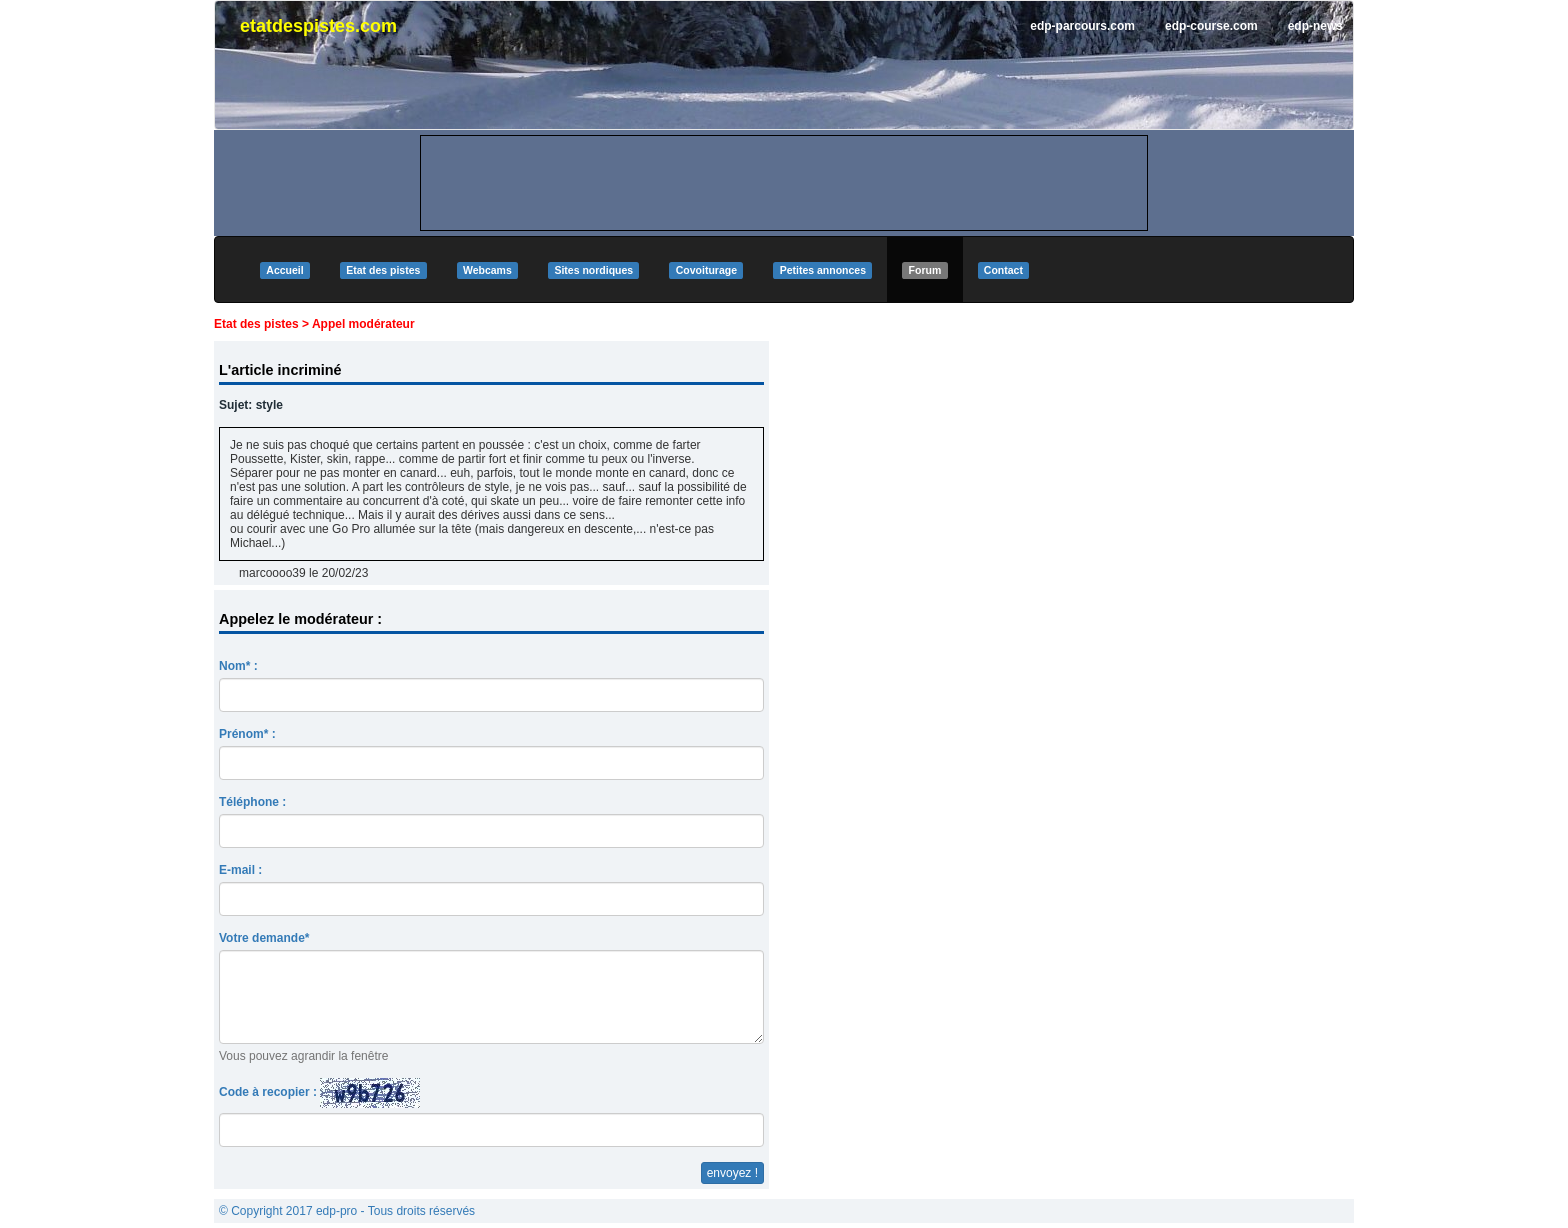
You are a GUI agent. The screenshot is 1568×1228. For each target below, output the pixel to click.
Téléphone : (252, 802)
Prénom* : (247, 734)
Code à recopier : (319, 1093)
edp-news (1315, 26)
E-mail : (240, 870)
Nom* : (238, 666)
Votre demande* (264, 938)
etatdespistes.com (318, 26)
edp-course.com (1211, 26)
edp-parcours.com (1082, 26)
